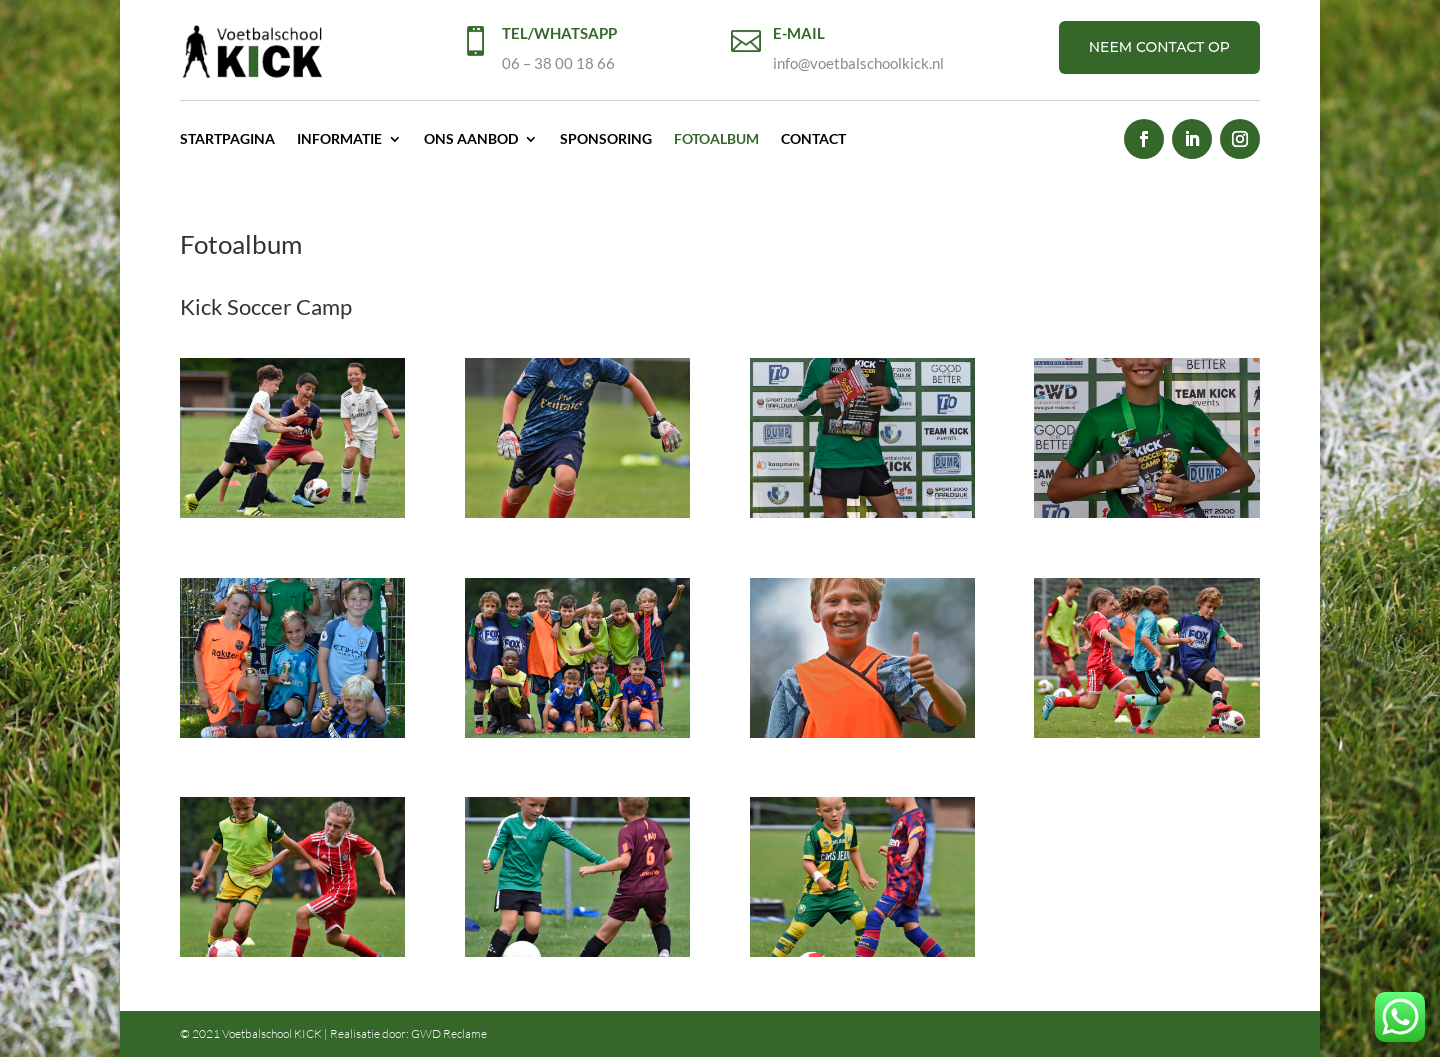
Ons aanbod (471, 138)
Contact (813, 138)
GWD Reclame (449, 1033)
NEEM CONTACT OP (1159, 47)
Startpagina (227, 138)
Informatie (339, 138)
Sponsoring (606, 138)
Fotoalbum (716, 138)
